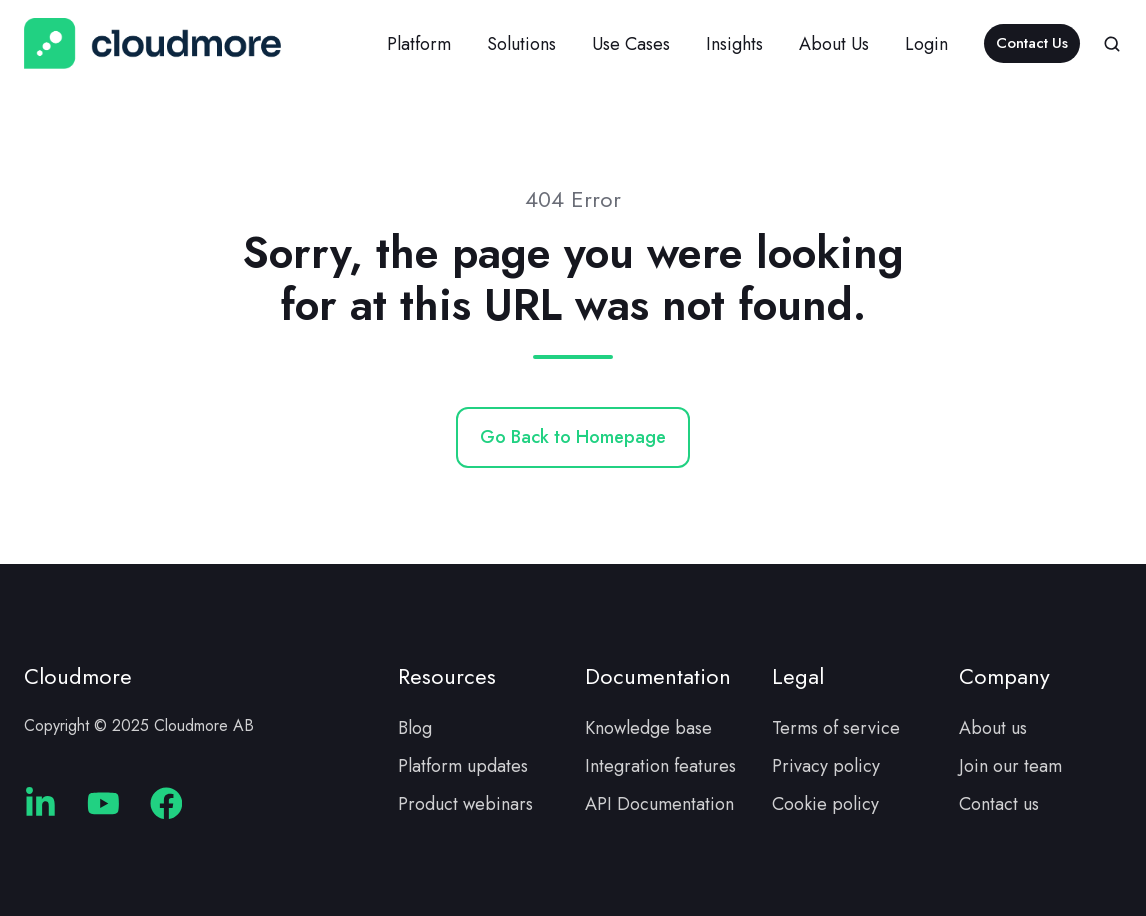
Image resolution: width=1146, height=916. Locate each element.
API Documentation (659, 804)
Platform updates (463, 766)
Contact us (999, 804)
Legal (798, 676)
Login (926, 44)
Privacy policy (826, 766)
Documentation (658, 676)
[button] (1112, 44)
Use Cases (631, 44)
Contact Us (1032, 43)
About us (993, 728)
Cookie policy (825, 804)
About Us (834, 44)
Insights (734, 44)
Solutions (521, 44)
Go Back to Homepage (573, 437)
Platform (419, 44)
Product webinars (465, 804)
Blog (415, 728)
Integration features (660, 766)
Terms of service (836, 728)
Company (1004, 676)
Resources (447, 676)
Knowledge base (648, 728)
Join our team (1010, 766)
